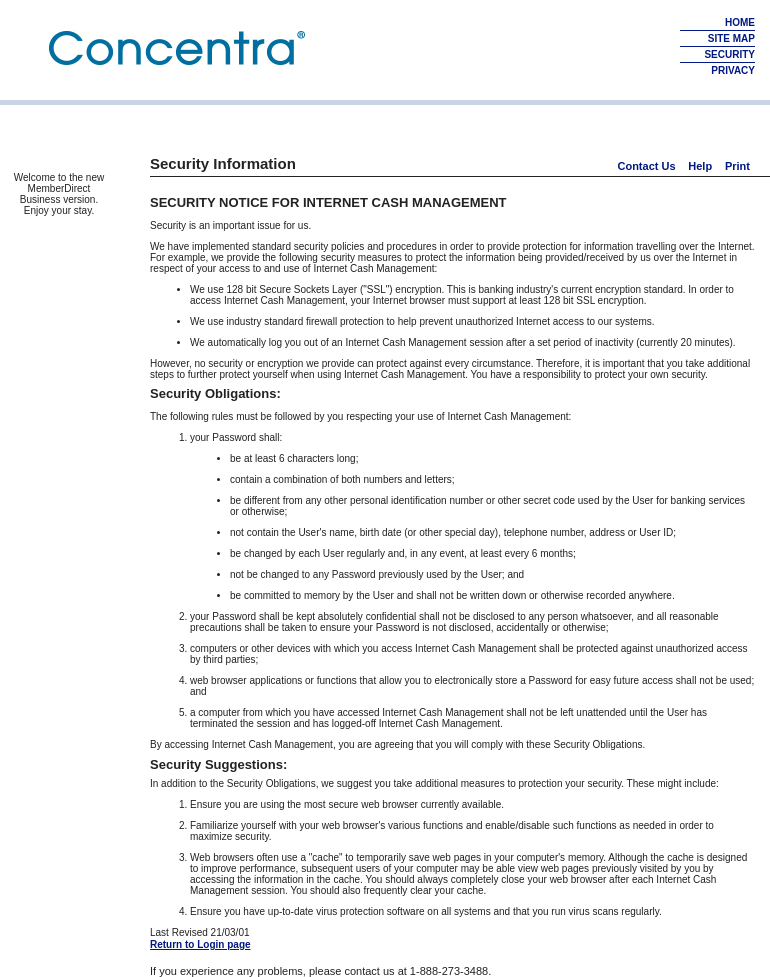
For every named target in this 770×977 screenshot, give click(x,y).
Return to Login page (200, 944)
